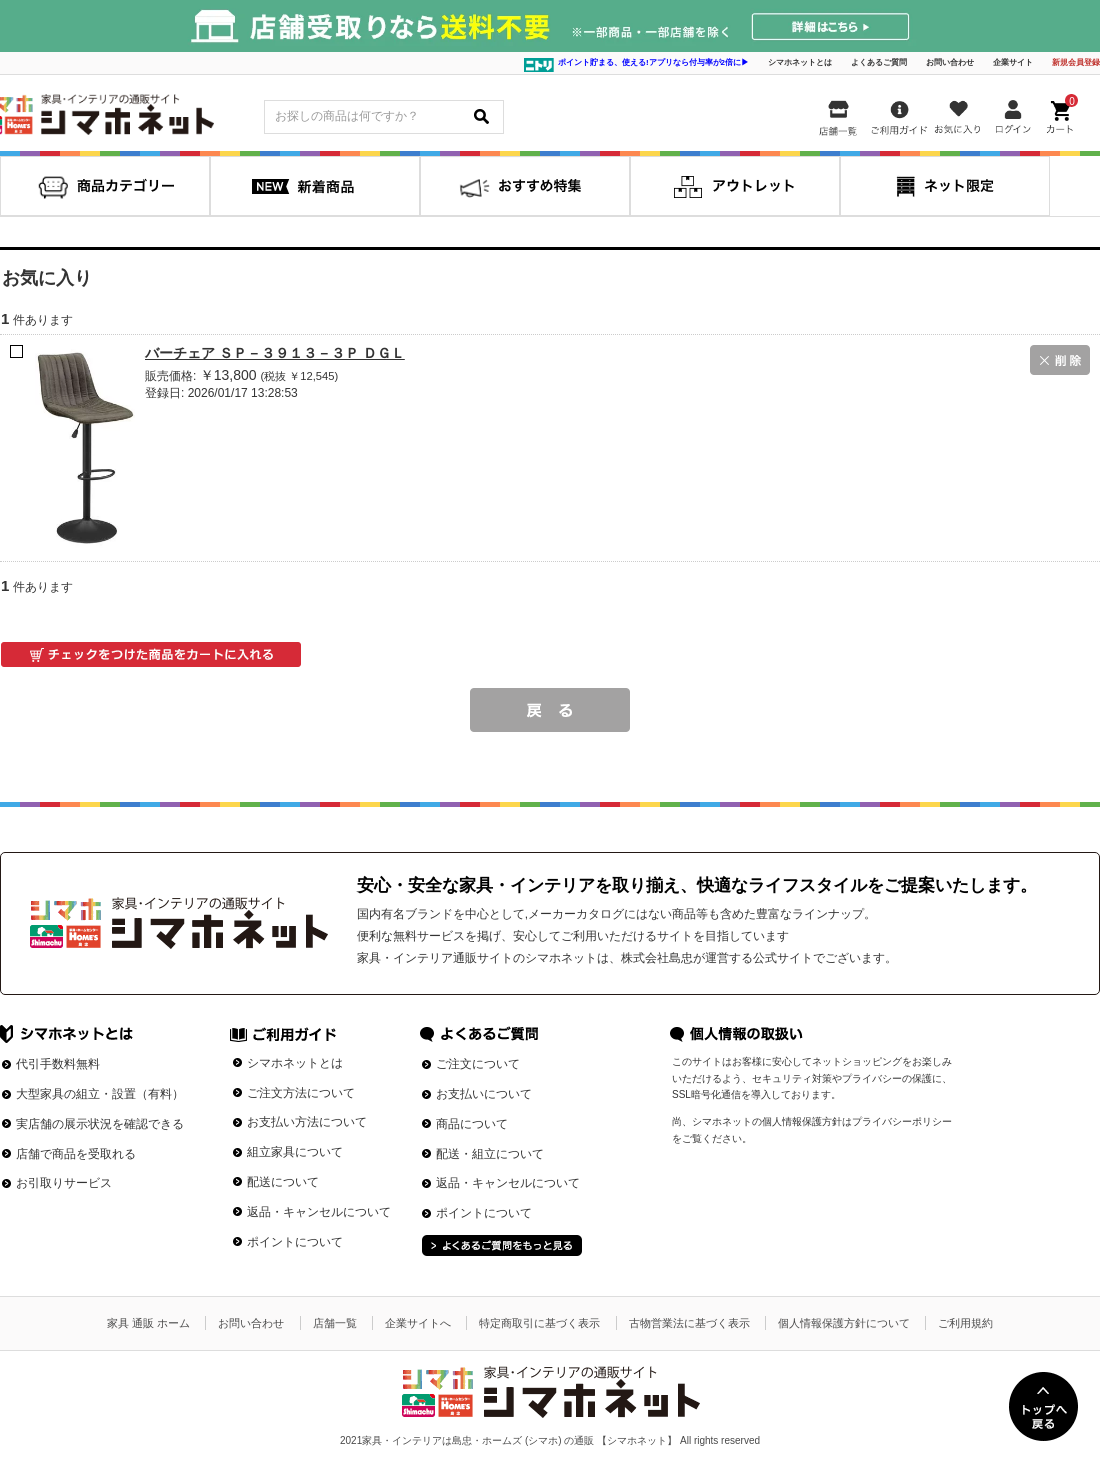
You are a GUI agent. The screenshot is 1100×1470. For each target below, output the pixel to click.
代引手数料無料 (58, 1064)
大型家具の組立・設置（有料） (100, 1094)
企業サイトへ (418, 1323)
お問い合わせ (950, 62)
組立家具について (295, 1152)
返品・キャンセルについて (319, 1212)
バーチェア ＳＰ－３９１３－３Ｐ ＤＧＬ (275, 353)
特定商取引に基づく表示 (539, 1323)
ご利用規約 (965, 1323)
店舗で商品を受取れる (76, 1154)
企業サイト (1013, 62)
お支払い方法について (307, 1122)
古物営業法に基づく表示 (689, 1323)
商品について (472, 1124)
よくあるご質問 (879, 62)
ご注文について (478, 1064)
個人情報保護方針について (844, 1323)
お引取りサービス (64, 1183)
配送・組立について (490, 1154)
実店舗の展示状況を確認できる (100, 1124)
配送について (283, 1182)
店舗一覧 (335, 1323)
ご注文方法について (301, 1093)
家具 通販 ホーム (148, 1323)
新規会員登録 (1076, 62)
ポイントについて (295, 1242)
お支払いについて (484, 1094)
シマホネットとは (800, 62)
